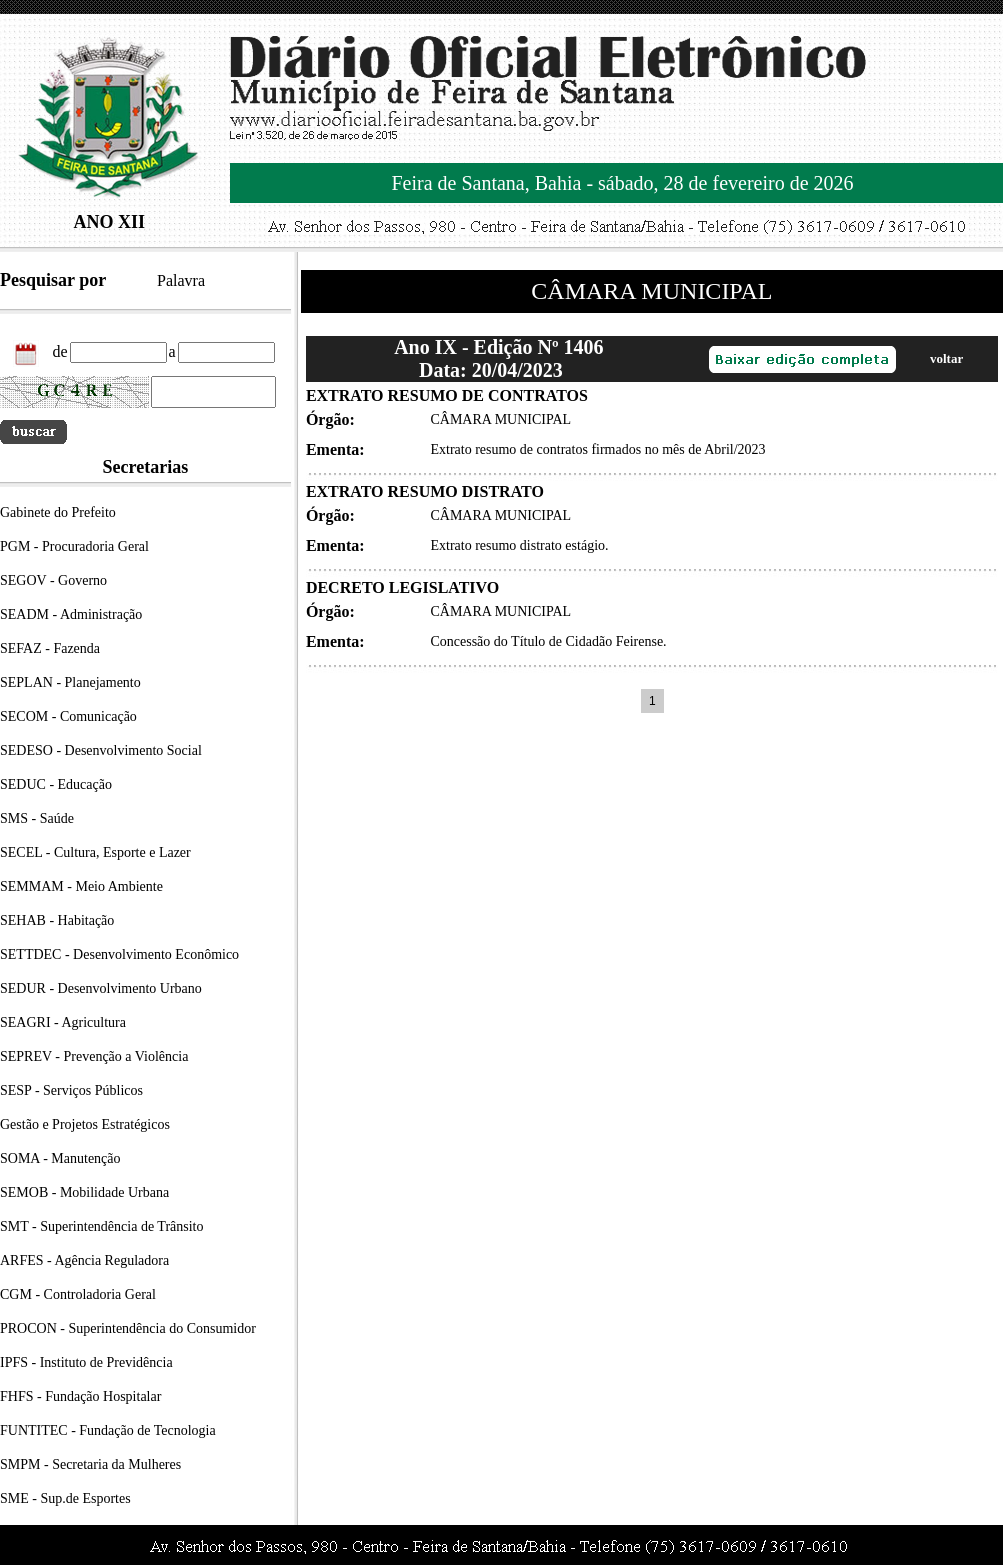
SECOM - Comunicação (68, 716)
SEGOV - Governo (53, 580)
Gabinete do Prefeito (58, 512)
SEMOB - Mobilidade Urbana (84, 1192)
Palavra (181, 280)
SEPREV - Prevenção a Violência (94, 1056)
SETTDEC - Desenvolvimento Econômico (119, 954)
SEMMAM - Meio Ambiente (81, 886)
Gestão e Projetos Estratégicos (85, 1124)
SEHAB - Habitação (57, 920)
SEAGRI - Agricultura (63, 1022)
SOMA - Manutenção (60, 1158)
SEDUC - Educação (56, 784)
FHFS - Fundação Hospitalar (80, 1396)
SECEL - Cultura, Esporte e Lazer (95, 852)
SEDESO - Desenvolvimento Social (101, 750)
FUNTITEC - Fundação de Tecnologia (108, 1430)
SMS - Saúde (37, 818)
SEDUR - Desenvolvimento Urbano (101, 988)
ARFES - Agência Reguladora (84, 1260)
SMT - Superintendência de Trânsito (102, 1226)
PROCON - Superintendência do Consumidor (128, 1328)
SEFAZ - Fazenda (50, 648)
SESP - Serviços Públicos (71, 1090)
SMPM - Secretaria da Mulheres (90, 1464)
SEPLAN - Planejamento (70, 682)
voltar (946, 358)
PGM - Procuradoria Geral (74, 546)
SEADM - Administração (71, 614)
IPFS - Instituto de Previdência (86, 1362)
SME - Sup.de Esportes (65, 1498)
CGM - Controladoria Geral (78, 1294)
